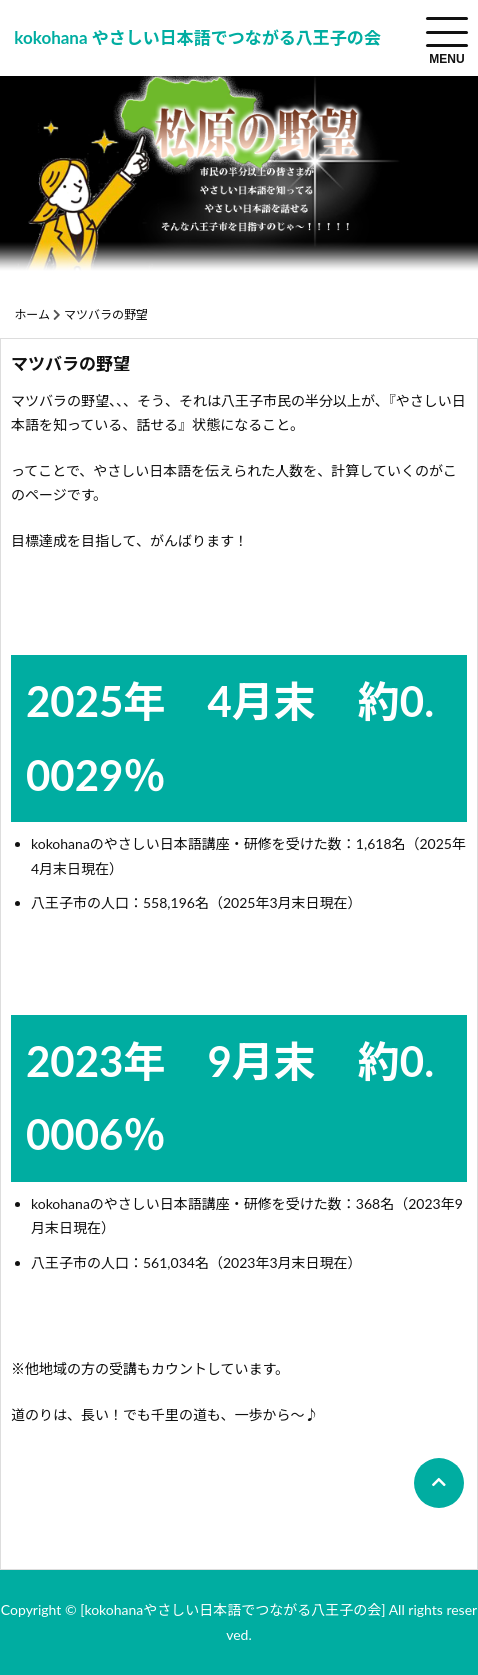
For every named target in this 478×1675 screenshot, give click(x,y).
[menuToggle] (447, 32)
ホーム (32, 314)
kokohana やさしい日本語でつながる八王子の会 (197, 37)
